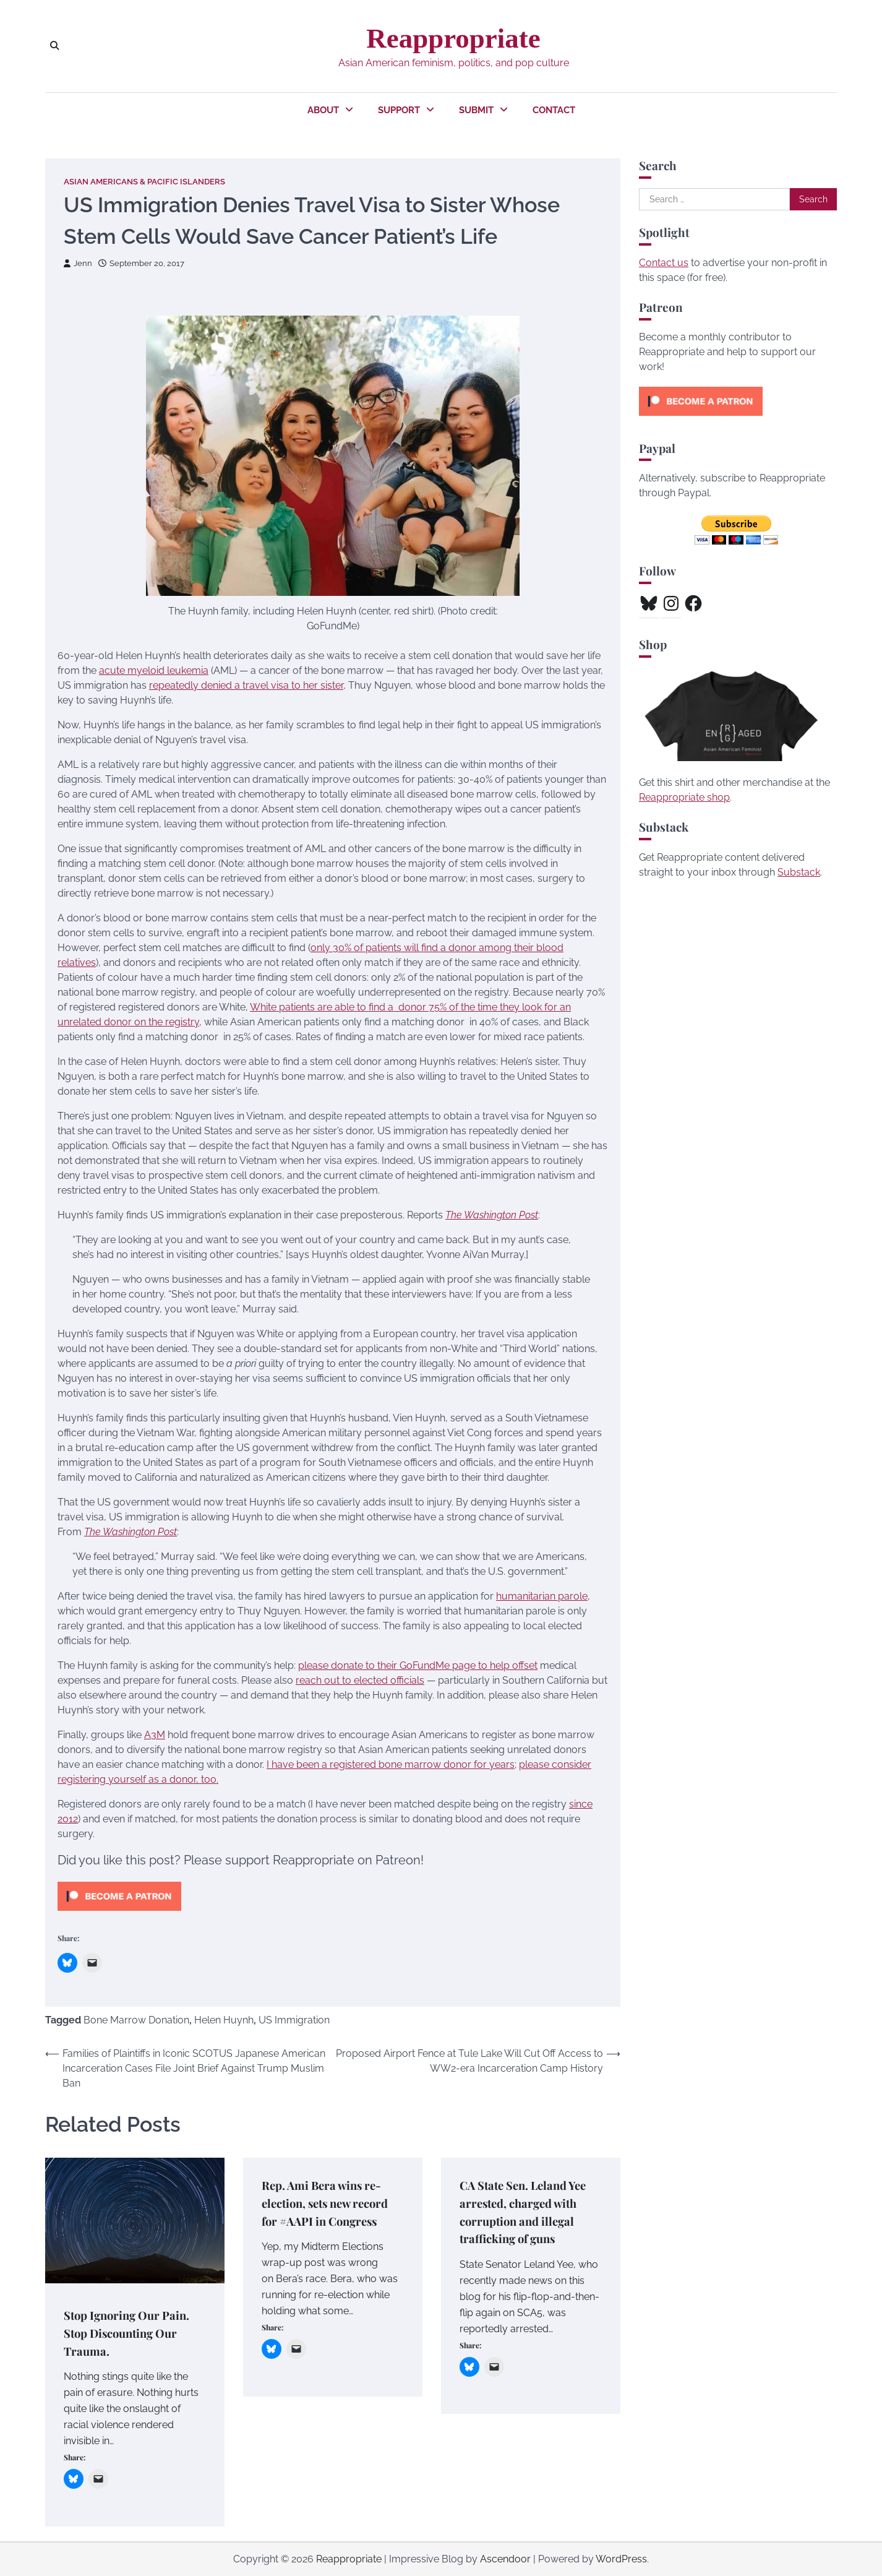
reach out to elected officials (360, 1680)
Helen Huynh (224, 2021)
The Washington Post (491, 1215)
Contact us (663, 263)
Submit (476, 110)
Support (399, 110)
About (323, 110)
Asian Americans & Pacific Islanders (144, 181)
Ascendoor (505, 2559)
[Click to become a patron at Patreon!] (119, 1913)
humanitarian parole (542, 1596)
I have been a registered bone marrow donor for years (391, 1764)
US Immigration (294, 2021)
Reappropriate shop (684, 797)
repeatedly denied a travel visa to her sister (246, 685)
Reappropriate (453, 38)
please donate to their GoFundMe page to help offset (417, 1665)
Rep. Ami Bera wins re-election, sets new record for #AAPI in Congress (329, 2203)
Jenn (78, 263)
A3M (154, 1735)
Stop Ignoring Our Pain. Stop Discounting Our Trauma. (129, 2333)
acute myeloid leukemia (153, 670)
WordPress (621, 2559)
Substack (798, 872)
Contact (554, 110)
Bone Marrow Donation (136, 2021)
